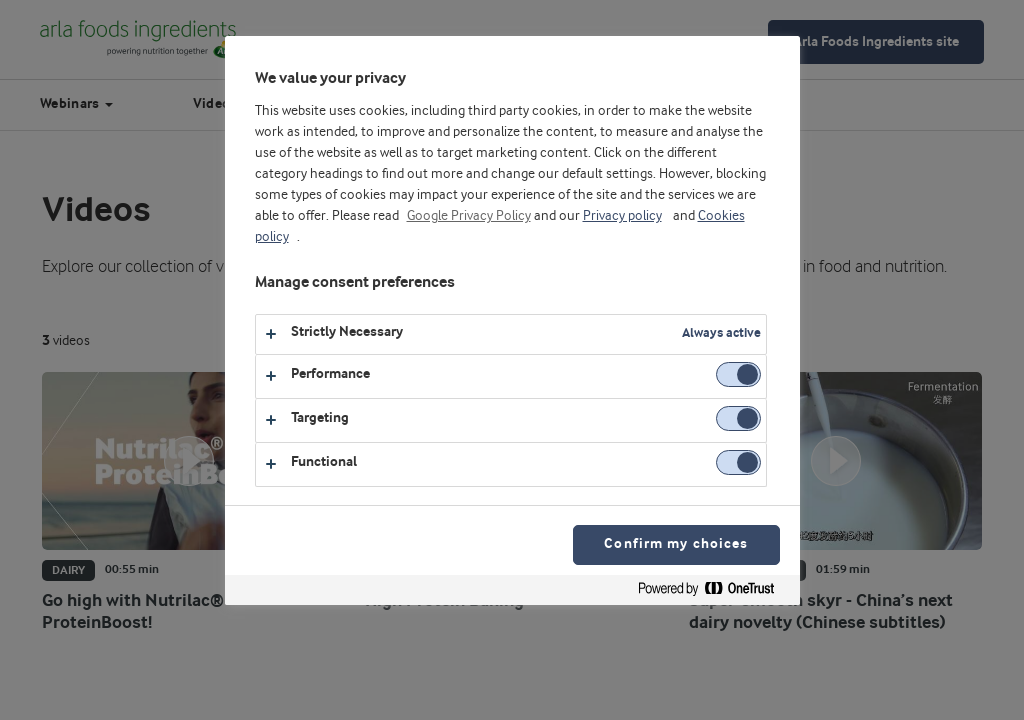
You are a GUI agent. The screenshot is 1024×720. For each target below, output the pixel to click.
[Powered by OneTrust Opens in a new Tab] (714, 592)
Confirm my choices (676, 544)
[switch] (738, 374)
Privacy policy (622, 216)
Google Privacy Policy (469, 216)
